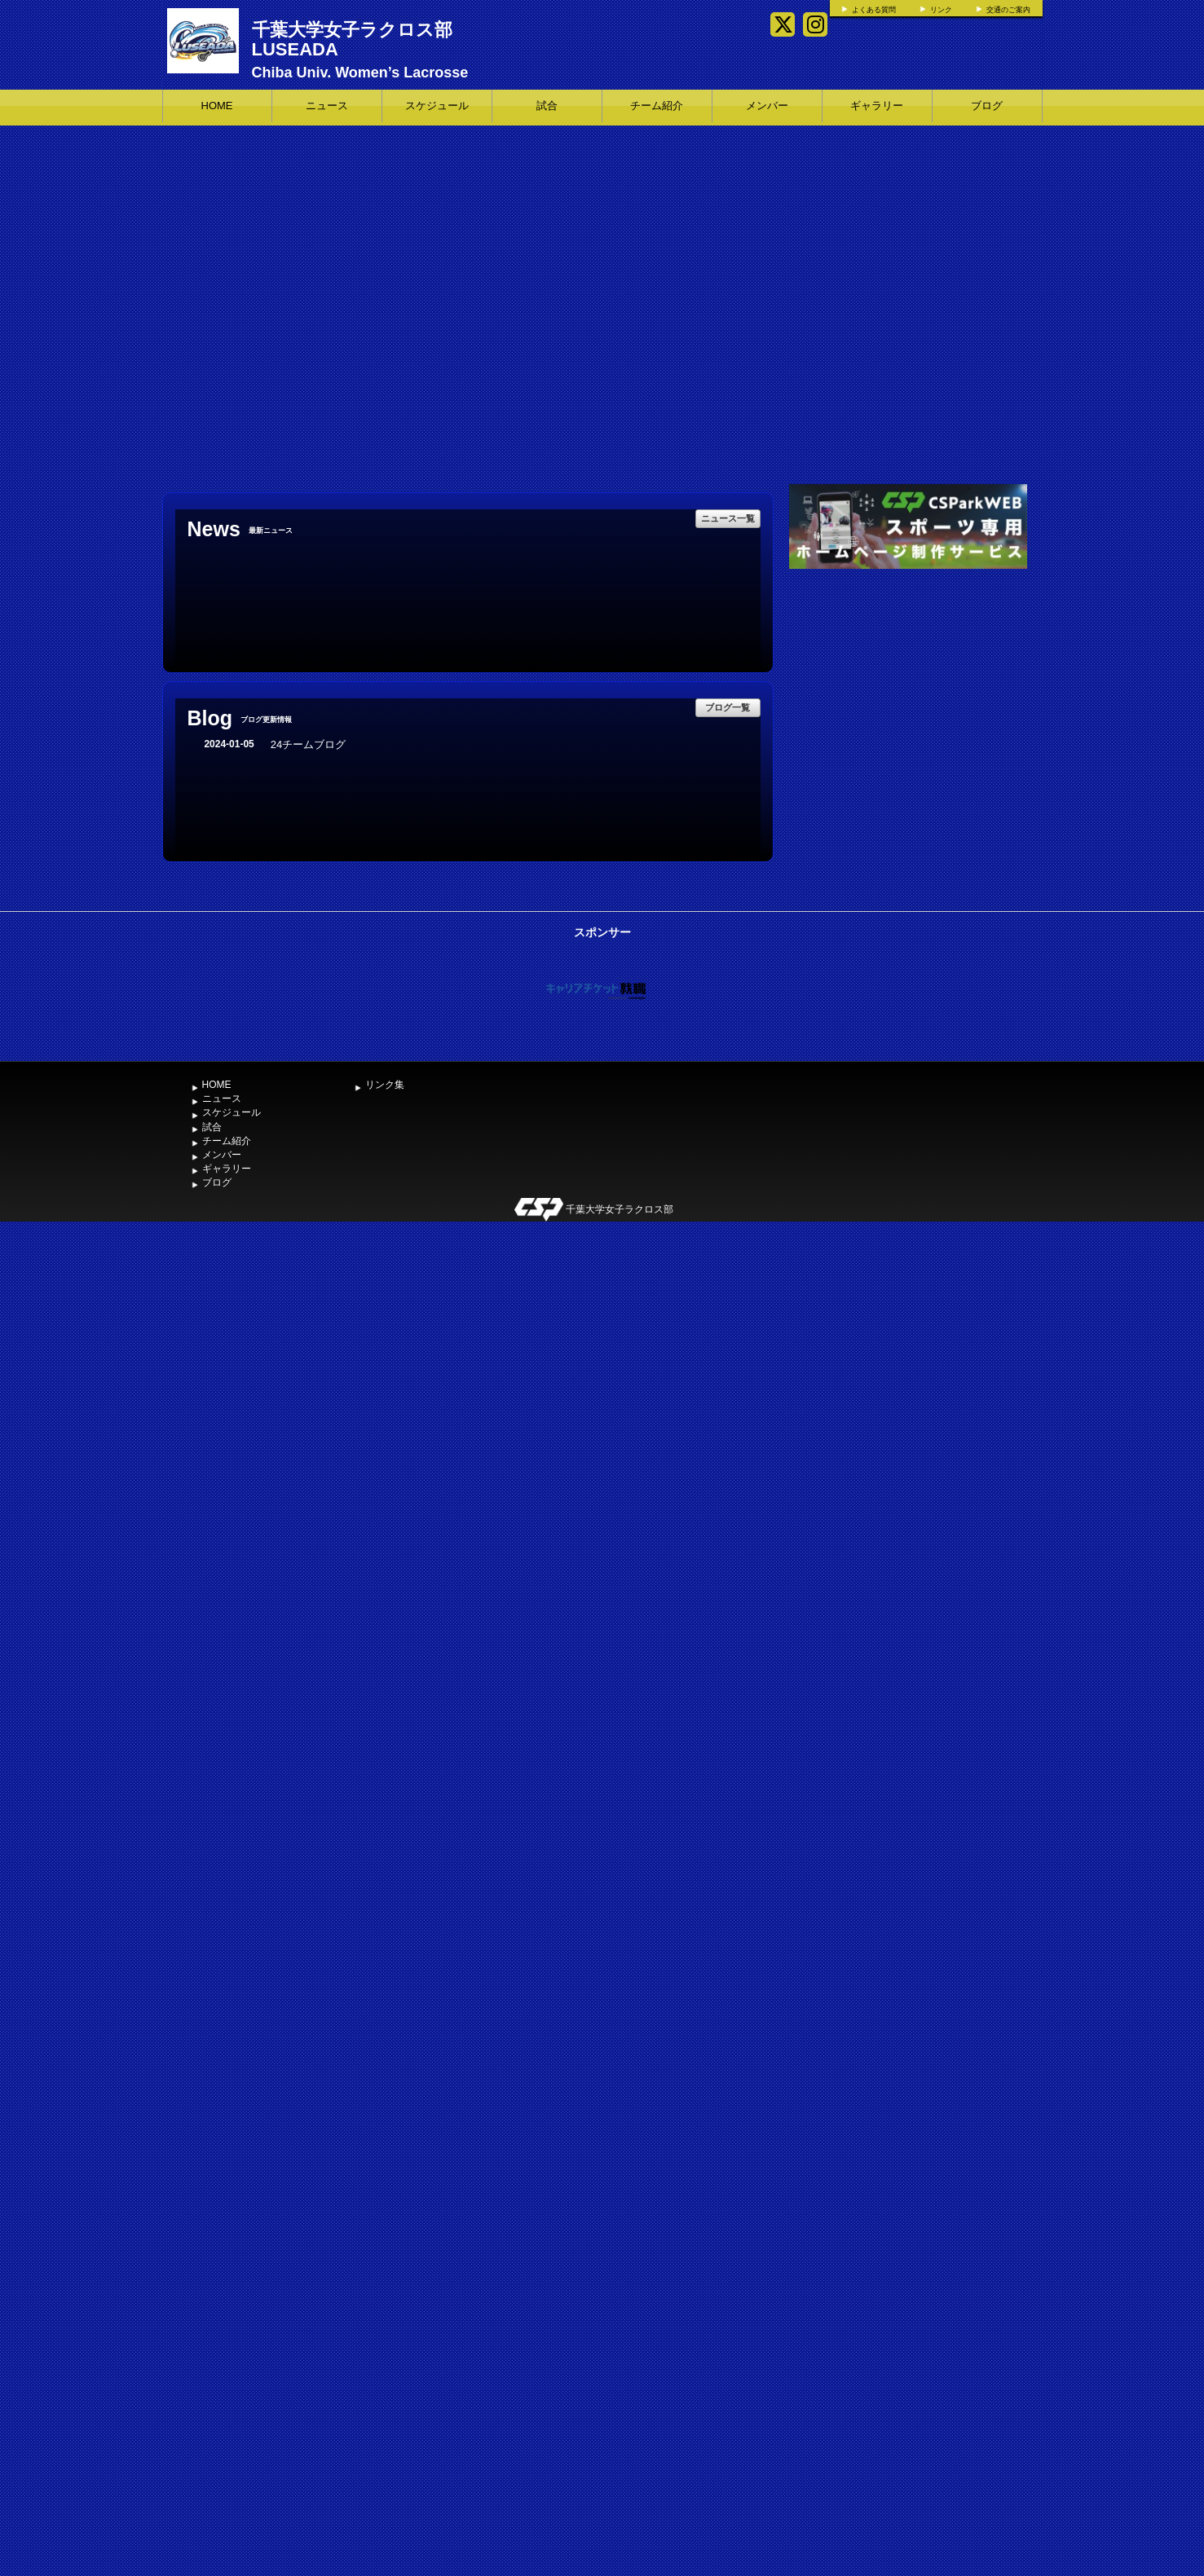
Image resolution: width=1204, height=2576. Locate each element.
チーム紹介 (656, 105)
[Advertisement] (908, 695)
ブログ (987, 105)
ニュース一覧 (728, 518)
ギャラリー (876, 105)
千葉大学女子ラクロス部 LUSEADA (352, 39)
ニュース (327, 105)
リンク (941, 10)
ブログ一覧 (727, 707)
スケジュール (437, 105)
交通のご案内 (1008, 10)
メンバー (767, 105)
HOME (217, 105)
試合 (547, 105)
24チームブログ (308, 744)
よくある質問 (874, 10)
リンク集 (384, 1084)
